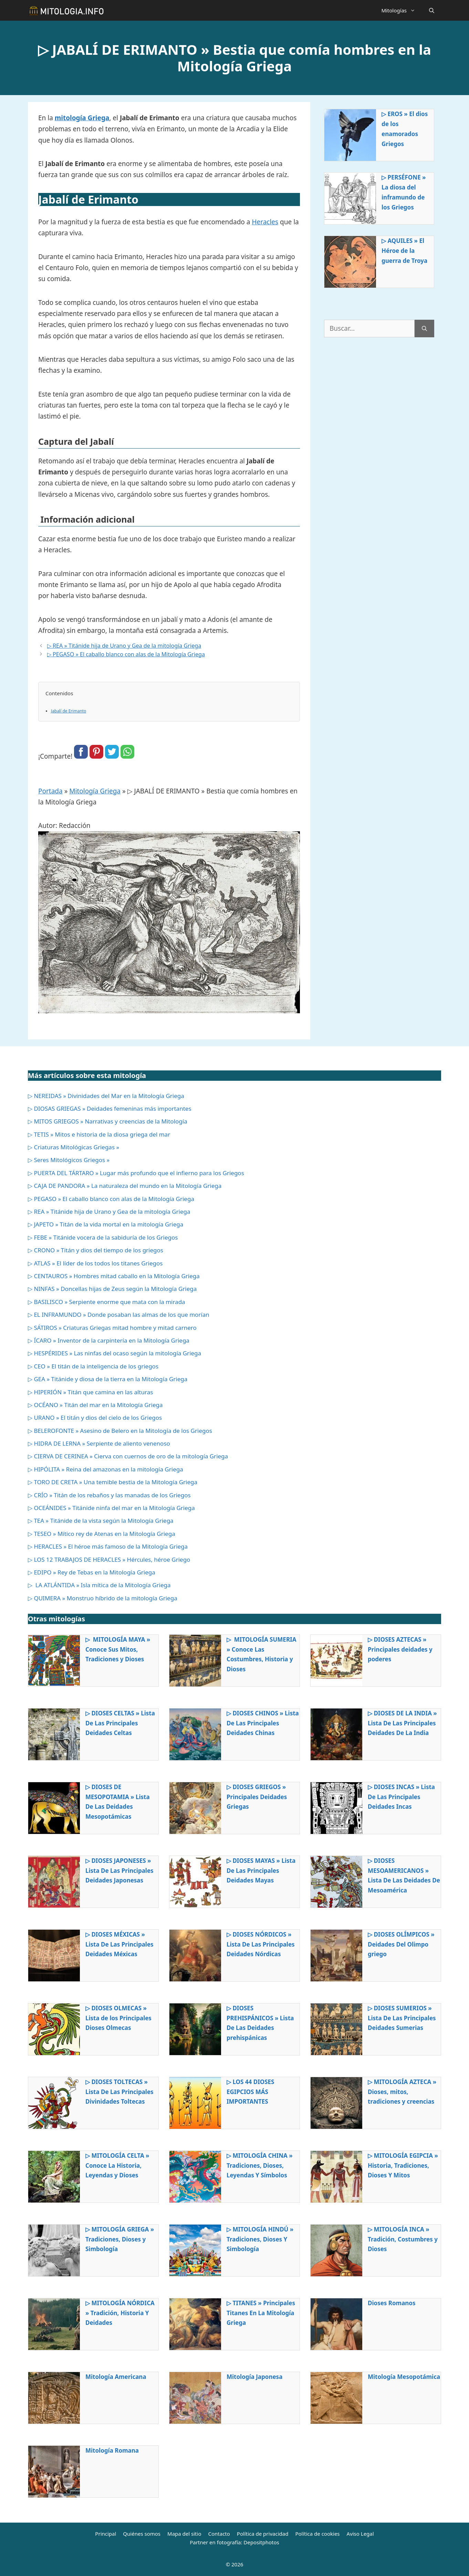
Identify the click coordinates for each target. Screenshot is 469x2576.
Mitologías (401, 10)
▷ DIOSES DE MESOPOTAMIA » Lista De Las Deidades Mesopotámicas (117, 1802)
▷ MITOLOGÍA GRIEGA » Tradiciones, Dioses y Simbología (119, 2239)
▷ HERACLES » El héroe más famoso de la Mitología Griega (108, 1546)
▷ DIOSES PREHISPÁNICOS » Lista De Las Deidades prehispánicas (260, 2023)
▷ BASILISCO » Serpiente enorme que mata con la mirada (106, 1302)
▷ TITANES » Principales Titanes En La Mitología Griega (261, 2313)
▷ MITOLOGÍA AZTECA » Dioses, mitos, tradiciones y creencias (402, 2092)
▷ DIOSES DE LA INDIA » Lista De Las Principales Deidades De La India (402, 1723)
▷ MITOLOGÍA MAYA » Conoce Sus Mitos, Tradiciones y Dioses (117, 1649)
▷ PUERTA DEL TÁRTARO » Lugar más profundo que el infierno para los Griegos (136, 1173)
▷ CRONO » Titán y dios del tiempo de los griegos (95, 1250)
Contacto (219, 2533)
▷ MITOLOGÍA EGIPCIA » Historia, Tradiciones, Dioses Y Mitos (403, 2165)
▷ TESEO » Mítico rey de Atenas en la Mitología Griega (101, 1534)
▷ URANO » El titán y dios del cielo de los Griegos (95, 1418)
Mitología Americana (115, 2377)
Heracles (265, 221)
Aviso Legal (360, 2533)
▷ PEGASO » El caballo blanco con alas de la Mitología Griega (126, 654)
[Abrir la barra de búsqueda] (431, 10)
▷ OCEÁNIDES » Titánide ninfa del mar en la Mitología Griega (111, 1508)
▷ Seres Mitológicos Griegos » (69, 1160)
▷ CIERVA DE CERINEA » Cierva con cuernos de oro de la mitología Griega (128, 1456)
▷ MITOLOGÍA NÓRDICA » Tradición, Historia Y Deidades (120, 2313)
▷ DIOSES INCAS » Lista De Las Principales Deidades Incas (401, 1797)
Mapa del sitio (184, 2533)
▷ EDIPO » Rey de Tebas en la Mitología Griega (91, 1572)
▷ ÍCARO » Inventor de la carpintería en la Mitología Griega (108, 1340)
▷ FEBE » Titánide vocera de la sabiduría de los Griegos (103, 1237)
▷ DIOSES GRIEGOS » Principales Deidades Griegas (257, 1797)
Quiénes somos (141, 2533)
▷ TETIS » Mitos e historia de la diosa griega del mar (99, 1134)
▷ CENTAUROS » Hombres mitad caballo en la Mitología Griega (114, 1276)
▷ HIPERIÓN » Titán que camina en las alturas (90, 1392)
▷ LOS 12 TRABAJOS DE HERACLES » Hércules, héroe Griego (109, 1559)
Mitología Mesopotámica (404, 2377)
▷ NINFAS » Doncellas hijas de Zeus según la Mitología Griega (112, 1289)
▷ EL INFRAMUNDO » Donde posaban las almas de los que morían (118, 1314)
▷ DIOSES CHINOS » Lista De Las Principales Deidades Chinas (263, 1723)
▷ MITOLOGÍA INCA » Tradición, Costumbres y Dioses (403, 2239)
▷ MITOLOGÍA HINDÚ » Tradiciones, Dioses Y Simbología (260, 2239)
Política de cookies (317, 2533)
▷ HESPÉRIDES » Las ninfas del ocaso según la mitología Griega (114, 1353)
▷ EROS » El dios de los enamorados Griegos (405, 129)
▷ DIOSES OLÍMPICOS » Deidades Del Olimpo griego (401, 1944)
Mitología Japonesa (254, 2377)
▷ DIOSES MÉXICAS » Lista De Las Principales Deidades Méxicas (119, 1944)
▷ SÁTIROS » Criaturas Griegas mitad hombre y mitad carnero (112, 1328)
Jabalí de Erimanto (68, 711)
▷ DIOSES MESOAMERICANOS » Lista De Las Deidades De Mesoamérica (404, 1876)
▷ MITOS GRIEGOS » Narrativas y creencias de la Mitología (107, 1121)
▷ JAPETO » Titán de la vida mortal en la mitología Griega (105, 1224)
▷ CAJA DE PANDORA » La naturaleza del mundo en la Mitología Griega (124, 1186)
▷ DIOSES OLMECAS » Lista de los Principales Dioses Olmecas (118, 2018)
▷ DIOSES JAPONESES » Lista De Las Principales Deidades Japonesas (119, 1871)
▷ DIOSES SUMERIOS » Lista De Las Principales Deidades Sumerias (402, 2018)
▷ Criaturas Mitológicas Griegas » (74, 1147)
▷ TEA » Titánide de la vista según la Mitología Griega (101, 1521)
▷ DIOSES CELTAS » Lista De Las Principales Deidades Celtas (120, 1723)
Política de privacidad (263, 2533)
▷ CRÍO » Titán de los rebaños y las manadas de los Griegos (109, 1495)
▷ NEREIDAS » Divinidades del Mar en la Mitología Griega (106, 1096)
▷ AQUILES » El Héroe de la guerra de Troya (404, 251)
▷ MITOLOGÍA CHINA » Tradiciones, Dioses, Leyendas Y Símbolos (260, 2165)
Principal (105, 2533)
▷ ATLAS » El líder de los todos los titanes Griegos (95, 1263)
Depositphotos (261, 2542)
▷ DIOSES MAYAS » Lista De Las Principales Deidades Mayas (261, 1871)
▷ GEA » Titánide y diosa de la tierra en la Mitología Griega (107, 1379)
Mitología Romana (112, 2450)
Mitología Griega (95, 791)
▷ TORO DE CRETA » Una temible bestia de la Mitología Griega (112, 1482)
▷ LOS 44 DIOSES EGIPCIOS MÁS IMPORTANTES (250, 2092)
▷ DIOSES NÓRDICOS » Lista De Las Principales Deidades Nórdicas (261, 1944)
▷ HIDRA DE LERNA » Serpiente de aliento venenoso (99, 1443)
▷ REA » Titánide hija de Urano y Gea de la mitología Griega (124, 645)
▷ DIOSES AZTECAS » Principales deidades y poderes (400, 1649)
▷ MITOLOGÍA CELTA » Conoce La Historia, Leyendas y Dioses (117, 2165)
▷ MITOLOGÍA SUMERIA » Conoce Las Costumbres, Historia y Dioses (261, 1654)
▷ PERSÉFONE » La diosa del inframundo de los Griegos (404, 192)
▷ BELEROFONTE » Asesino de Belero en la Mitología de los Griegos (120, 1431)
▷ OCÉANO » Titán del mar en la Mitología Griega (95, 1405)
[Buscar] (424, 328)
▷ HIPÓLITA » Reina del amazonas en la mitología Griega (105, 1469)
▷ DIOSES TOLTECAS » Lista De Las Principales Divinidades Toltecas (119, 2092)
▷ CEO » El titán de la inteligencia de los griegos (93, 1366)
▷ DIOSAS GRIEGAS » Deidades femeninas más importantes (109, 1108)
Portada (50, 791)
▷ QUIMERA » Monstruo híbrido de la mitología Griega (102, 1598)
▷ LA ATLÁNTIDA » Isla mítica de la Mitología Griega (99, 1585)
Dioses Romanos (392, 2303)
